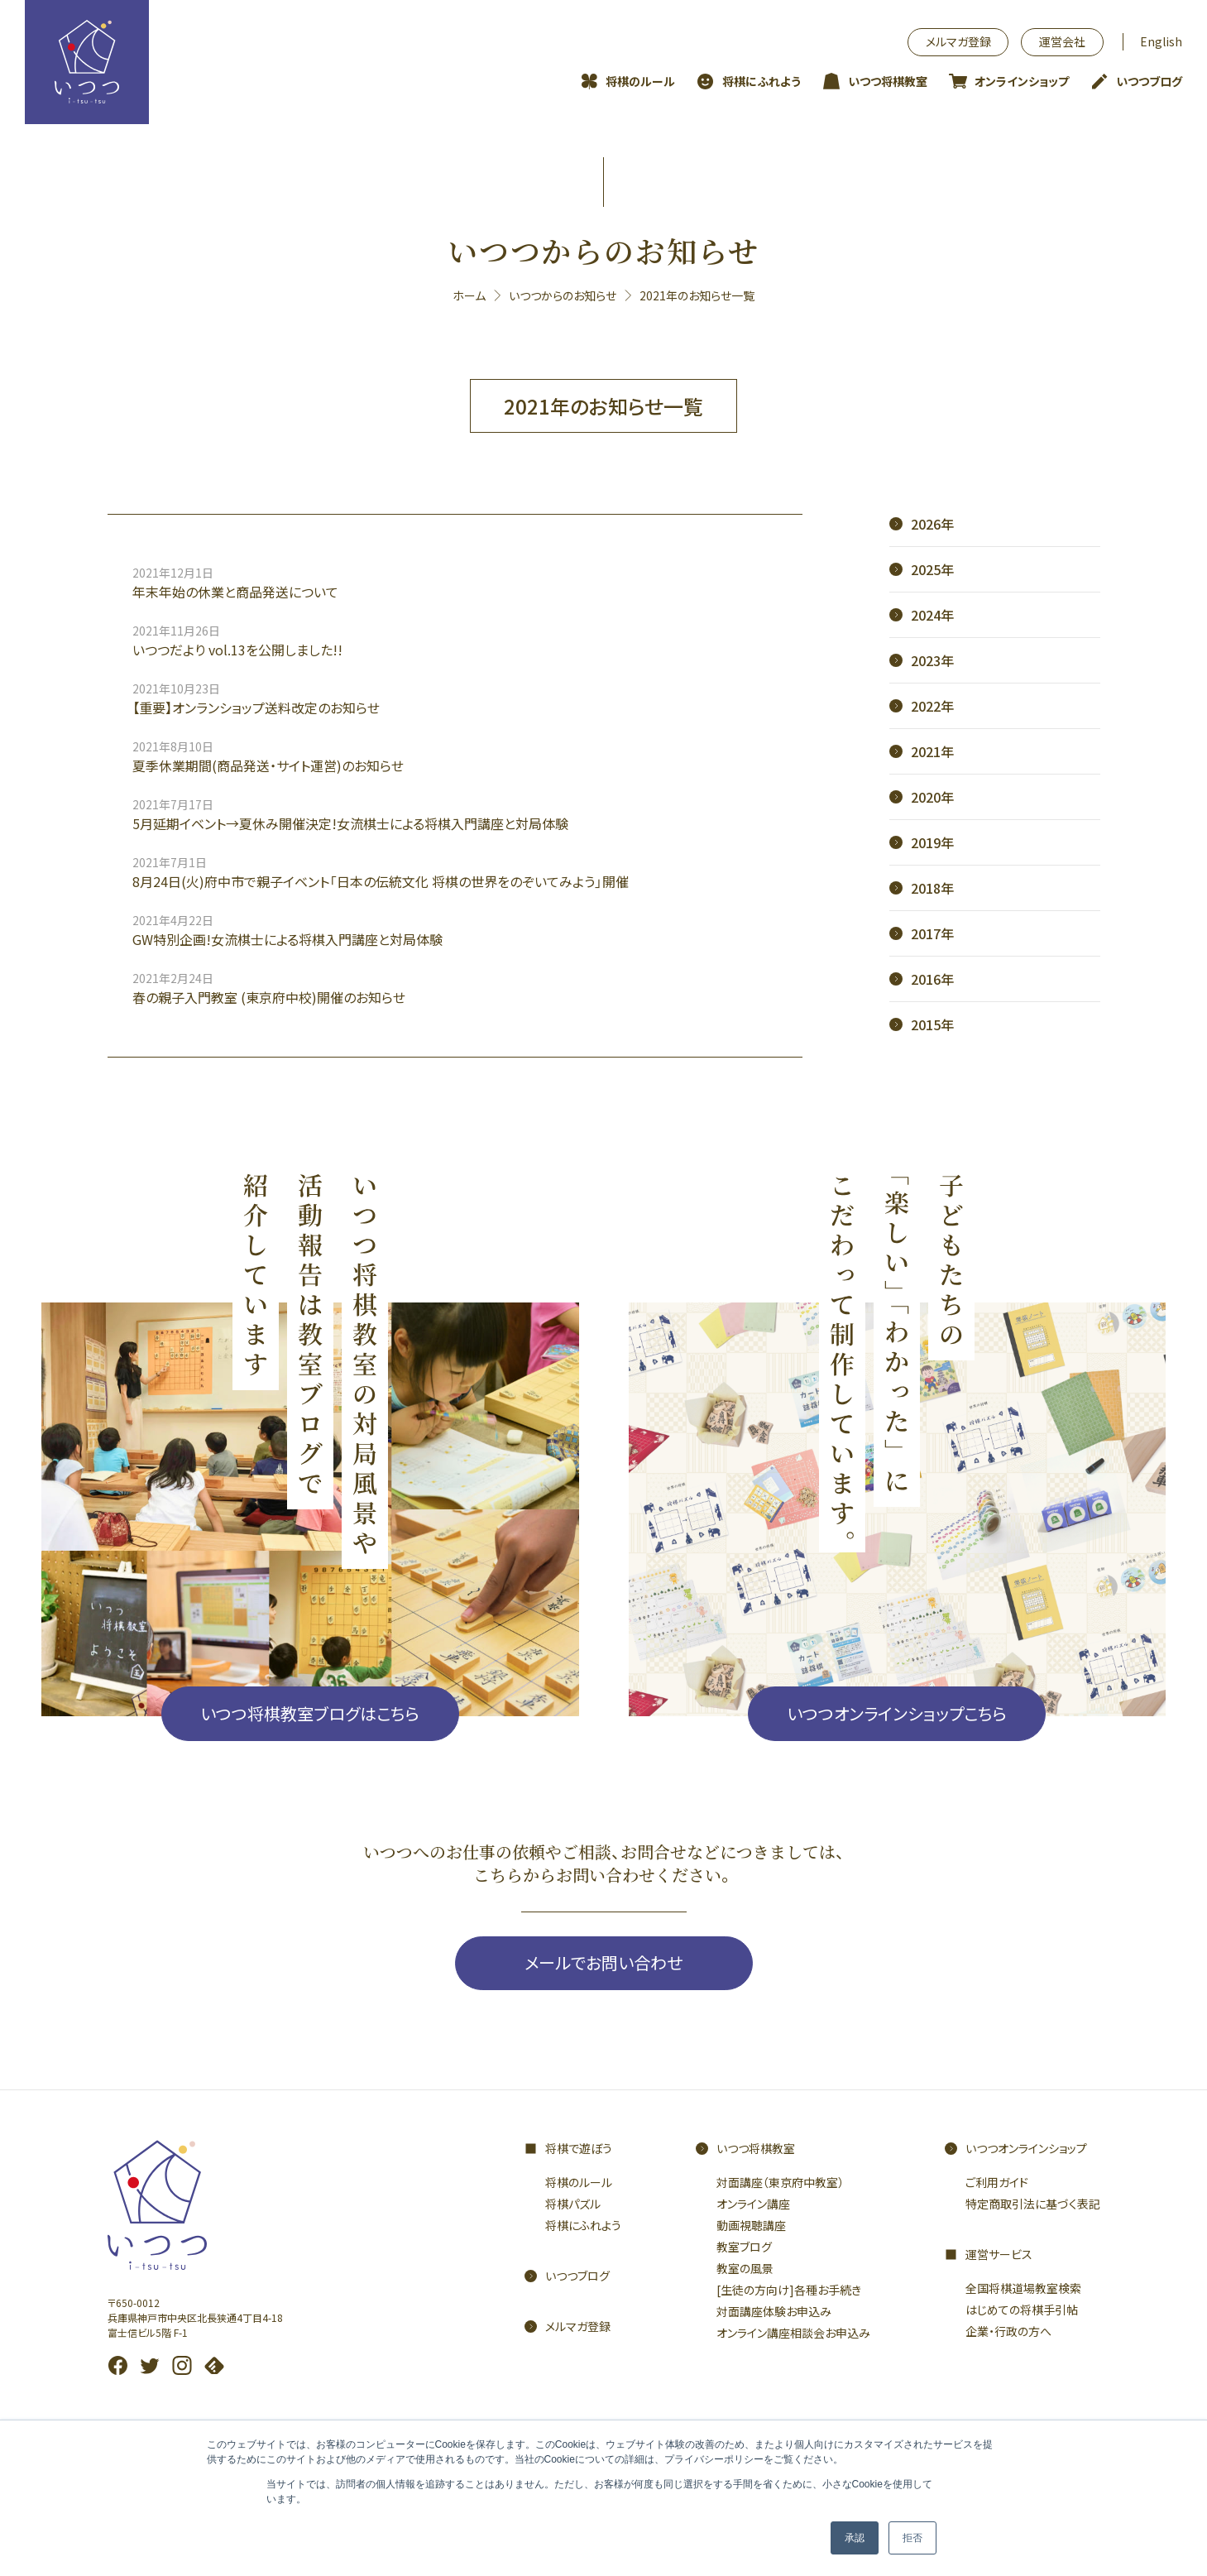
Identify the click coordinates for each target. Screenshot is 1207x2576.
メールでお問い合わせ (603, 1962)
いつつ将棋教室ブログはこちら (309, 1713)
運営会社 (1062, 41)
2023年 (932, 660)
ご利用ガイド (996, 2182)
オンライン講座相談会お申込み (793, 2332)
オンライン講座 (753, 2203)
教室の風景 (745, 2268)
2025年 (932, 569)
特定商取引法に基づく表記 (1032, 2203)
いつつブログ (1149, 81)
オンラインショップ (1022, 81)
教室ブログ (744, 2246)
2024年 (932, 615)
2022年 (932, 706)
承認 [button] (855, 2538)
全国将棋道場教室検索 (1023, 2288)
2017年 (932, 933)
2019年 (932, 842)
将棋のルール (640, 81)
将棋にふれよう (761, 81)
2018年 (932, 888)
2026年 (932, 524)
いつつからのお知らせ (562, 295)
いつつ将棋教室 (887, 81)
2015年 (932, 1024)
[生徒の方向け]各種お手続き (788, 2289)
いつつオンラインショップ (1026, 2148)
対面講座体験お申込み (773, 2311)
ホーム (469, 295)
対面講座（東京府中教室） (780, 2182)
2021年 (932, 751)
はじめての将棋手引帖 (1021, 2309)
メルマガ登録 (958, 41)
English (1161, 41)
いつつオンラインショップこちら (897, 1713)
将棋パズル (573, 2203)
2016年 (932, 979)
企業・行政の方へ (1008, 2331)
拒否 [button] (912, 2538)
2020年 (932, 797)
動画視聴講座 (751, 2225)
